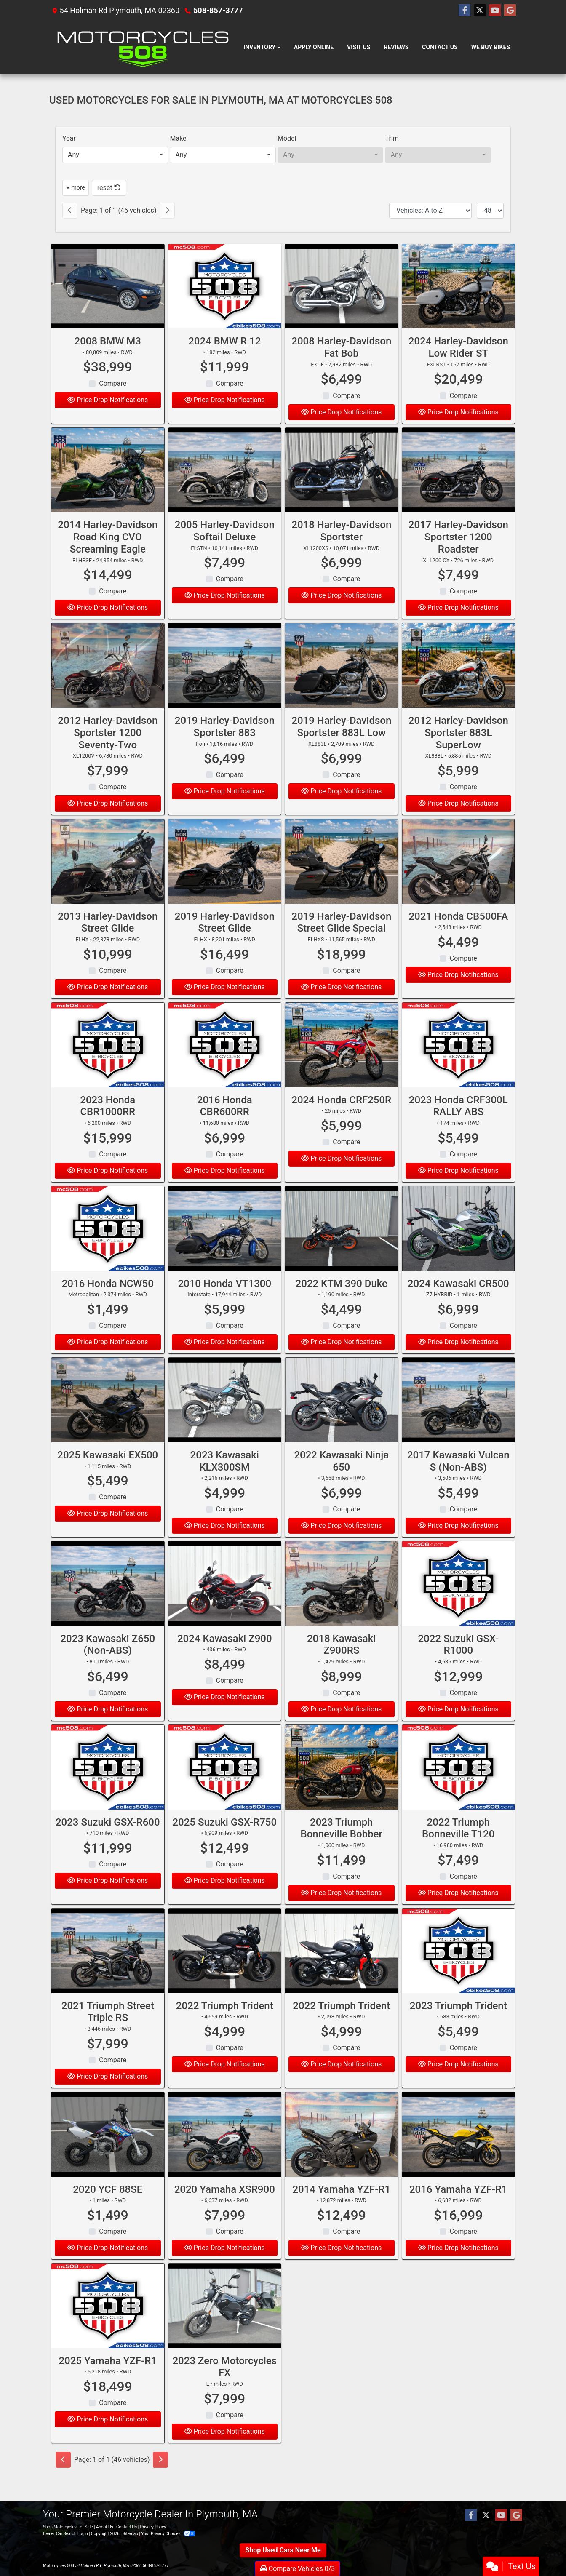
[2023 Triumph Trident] (458, 1968)
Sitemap (130, 2533)
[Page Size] (490, 211)
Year (69, 138)
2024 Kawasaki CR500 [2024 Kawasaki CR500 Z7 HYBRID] (458, 1301)
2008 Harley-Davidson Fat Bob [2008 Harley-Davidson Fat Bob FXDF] (341, 347)
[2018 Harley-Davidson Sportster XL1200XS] (341, 487)
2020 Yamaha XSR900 (224, 2207)
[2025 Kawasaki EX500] (107, 1417)
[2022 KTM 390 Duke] (341, 1246)
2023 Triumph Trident (458, 2023)
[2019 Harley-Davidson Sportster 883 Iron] (224, 683)
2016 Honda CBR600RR (224, 1123)
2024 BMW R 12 (224, 341)
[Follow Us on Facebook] (464, 10)
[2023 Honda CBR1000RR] (107, 1062)
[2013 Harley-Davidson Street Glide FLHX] (107, 878)
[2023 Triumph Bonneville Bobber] (341, 1784)
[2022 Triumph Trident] (224, 1968)
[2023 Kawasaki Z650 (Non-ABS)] (107, 1601)
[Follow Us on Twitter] (480, 10)
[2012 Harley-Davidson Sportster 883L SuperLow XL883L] (458, 683)
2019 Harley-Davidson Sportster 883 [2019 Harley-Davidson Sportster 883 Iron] (225, 744)
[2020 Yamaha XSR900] (224, 2151)
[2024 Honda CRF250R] (341, 1062)
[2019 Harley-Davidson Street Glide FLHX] (224, 878)
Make (178, 138)
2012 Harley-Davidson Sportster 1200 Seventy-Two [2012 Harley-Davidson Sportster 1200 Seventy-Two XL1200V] (108, 750)
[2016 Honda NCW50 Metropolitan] (107, 1246)
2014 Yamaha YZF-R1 (341, 2207)
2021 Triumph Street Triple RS (107, 2029)
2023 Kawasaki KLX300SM (224, 1478)
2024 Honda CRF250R (341, 1117)
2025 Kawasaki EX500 (107, 1472)
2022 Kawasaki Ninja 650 (341, 1478)
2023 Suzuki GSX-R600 (108, 1839)
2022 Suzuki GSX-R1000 (458, 1662)
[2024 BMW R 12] (224, 286)
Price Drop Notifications (107, 400)
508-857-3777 (218, 10)
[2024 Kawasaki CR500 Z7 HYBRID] (458, 1246)
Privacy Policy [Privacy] (153, 2527)
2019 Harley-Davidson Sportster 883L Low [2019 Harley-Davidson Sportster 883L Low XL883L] (341, 744)
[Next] (167, 211)
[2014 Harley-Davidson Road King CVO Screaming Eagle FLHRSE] (107, 487)
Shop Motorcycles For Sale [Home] (68, 2527)
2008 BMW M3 (108, 341)
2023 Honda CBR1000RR (107, 1123)
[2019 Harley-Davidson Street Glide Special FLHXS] (341, 878)
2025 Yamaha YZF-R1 (108, 2378)
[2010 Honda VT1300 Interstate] (224, 1246)
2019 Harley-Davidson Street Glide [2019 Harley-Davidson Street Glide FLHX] (225, 940)
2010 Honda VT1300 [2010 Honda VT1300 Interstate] (224, 1301)
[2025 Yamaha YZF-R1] (107, 2323)
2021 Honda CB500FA (458, 934)
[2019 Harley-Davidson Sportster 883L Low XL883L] (341, 683)
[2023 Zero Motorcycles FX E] (224, 2323)
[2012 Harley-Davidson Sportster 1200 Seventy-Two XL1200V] (107, 683)
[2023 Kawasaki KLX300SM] (224, 1417)
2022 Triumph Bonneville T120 (458, 1846)
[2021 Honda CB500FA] (458, 878)
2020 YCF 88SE (107, 2207)
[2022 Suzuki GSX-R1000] (458, 1601)
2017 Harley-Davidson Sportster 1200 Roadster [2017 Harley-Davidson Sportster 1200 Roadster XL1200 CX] (458, 554)
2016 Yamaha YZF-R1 (458, 2207)
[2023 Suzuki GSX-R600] (107, 1784)
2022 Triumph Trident (224, 2023)
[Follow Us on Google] (510, 10)
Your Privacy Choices (168, 2533)
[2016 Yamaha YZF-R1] (458, 2151)
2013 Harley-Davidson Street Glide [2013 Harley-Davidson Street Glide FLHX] (108, 940)
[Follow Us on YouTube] (495, 10)
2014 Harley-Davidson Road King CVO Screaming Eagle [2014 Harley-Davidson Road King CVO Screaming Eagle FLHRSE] (108, 554)
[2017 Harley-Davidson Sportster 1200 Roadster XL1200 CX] (458, 487)
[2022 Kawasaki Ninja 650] (341, 1417)
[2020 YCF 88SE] (107, 2151)
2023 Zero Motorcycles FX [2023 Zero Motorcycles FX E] (224, 2384)
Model (287, 138)
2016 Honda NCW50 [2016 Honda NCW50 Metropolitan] (108, 1301)
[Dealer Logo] (143, 47)
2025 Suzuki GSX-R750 (224, 1839)
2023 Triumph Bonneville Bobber (341, 1846)
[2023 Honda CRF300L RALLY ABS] (458, 1062)
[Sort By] (430, 211)
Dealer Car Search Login (65, 2533)
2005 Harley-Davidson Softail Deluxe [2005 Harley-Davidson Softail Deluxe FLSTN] (225, 548)
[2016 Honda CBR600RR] (224, 1062)
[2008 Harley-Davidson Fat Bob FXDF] (341, 286)
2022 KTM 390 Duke (341, 1301)
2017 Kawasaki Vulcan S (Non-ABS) (458, 1478)
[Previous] (69, 211)
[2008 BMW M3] (107, 286)
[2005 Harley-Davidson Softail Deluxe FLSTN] (224, 487)
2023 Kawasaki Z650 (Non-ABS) (107, 1662)
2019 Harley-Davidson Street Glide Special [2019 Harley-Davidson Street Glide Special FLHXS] (341, 940)
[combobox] (115, 155)
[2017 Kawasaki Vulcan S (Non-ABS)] (458, 1417)
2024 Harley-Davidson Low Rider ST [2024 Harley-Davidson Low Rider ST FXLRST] (458, 347)
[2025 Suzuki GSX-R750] (224, 1784)
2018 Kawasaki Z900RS (341, 1662)
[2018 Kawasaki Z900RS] (341, 1601)
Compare (112, 383)
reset (109, 188)
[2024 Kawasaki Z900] (224, 1601)
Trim (391, 138)
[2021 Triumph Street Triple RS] (107, 1968)
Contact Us (126, 2527)
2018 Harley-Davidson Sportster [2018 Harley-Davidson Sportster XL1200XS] (341, 548)
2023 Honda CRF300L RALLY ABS (458, 1123)
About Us (104, 2527)
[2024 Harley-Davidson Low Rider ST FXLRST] (458, 286)
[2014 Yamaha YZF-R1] (341, 2151)
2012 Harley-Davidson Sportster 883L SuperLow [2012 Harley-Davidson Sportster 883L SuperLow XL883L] (458, 750)
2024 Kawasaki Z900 (224, 1656)
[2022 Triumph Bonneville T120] (458, 1784)
